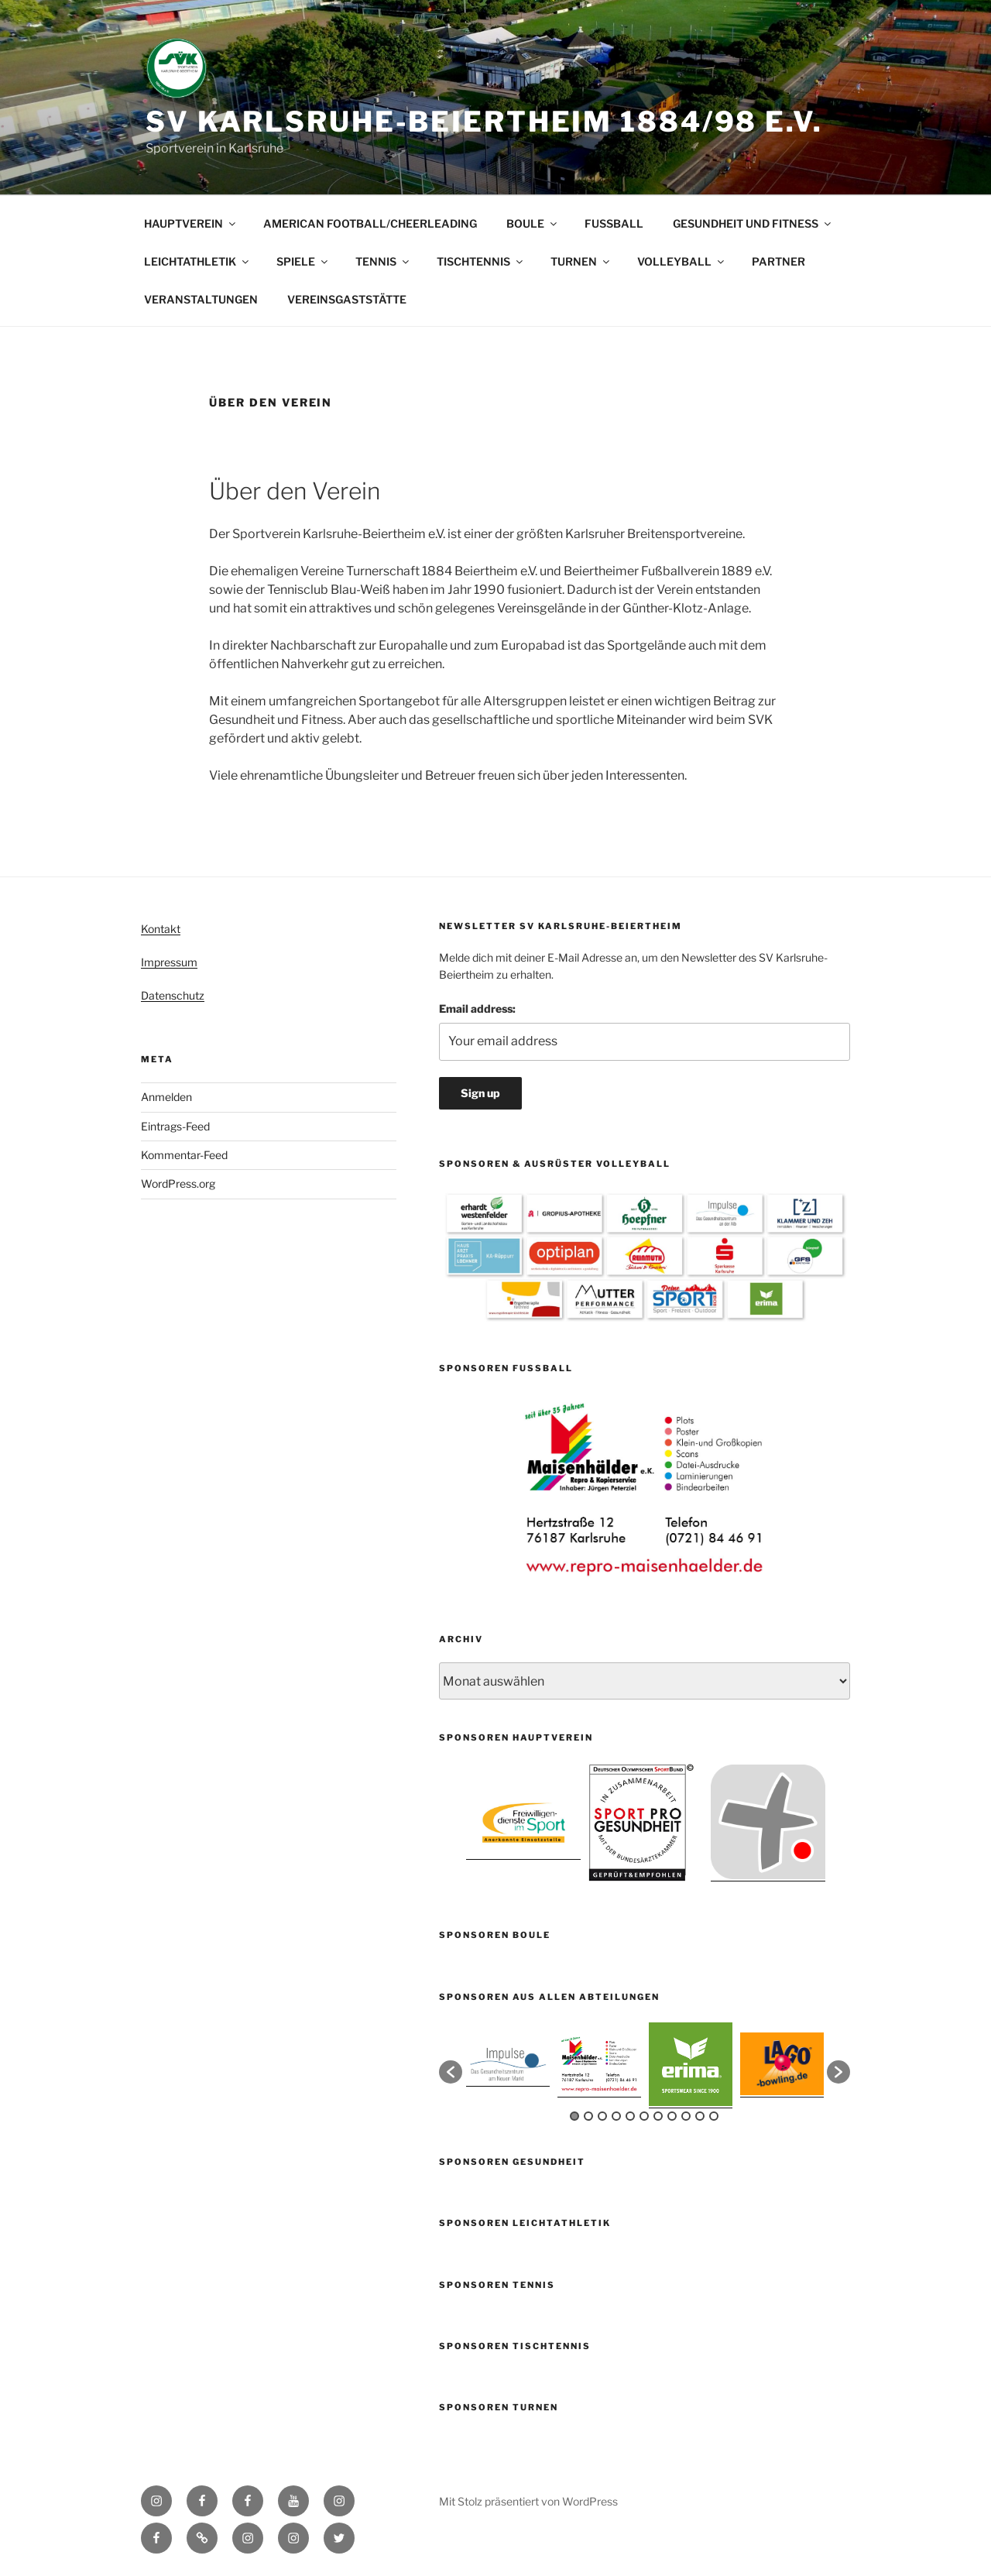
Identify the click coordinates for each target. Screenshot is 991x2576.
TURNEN (581, 261)
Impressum (169, 962)
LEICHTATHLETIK (197, 261)
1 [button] (574, 2116)
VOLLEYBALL (681, 261)
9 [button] (686, 2116)
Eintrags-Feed (175, 1126)
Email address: (477, 1008)
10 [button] (700, 2116)
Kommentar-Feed (184, 1154)
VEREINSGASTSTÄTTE (346, 299)
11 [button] (713, 2116)
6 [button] (644, 2116)
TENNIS (383, 261)
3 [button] (602, 2116)
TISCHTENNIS (481, 261)
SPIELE (303, 261)
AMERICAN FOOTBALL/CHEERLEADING (370, 223)
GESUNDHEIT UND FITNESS (753, 223)
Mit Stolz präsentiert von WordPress (528, 2501)
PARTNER (778, 261)
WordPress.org (178, 1183)
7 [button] (658, 2116)
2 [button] (588, 2116)
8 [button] (672, 2116)
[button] (450, 2072)
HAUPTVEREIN (191, 223)
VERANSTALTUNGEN (201, 299)
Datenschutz (172, 995)
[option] (645, 1489)
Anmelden (166, 1096)
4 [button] (616, 2116)
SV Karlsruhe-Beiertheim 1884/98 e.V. (484, 122)
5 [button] (630, 2116)
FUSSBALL (614, 223)
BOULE (532, 223)
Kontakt (160, 928)
